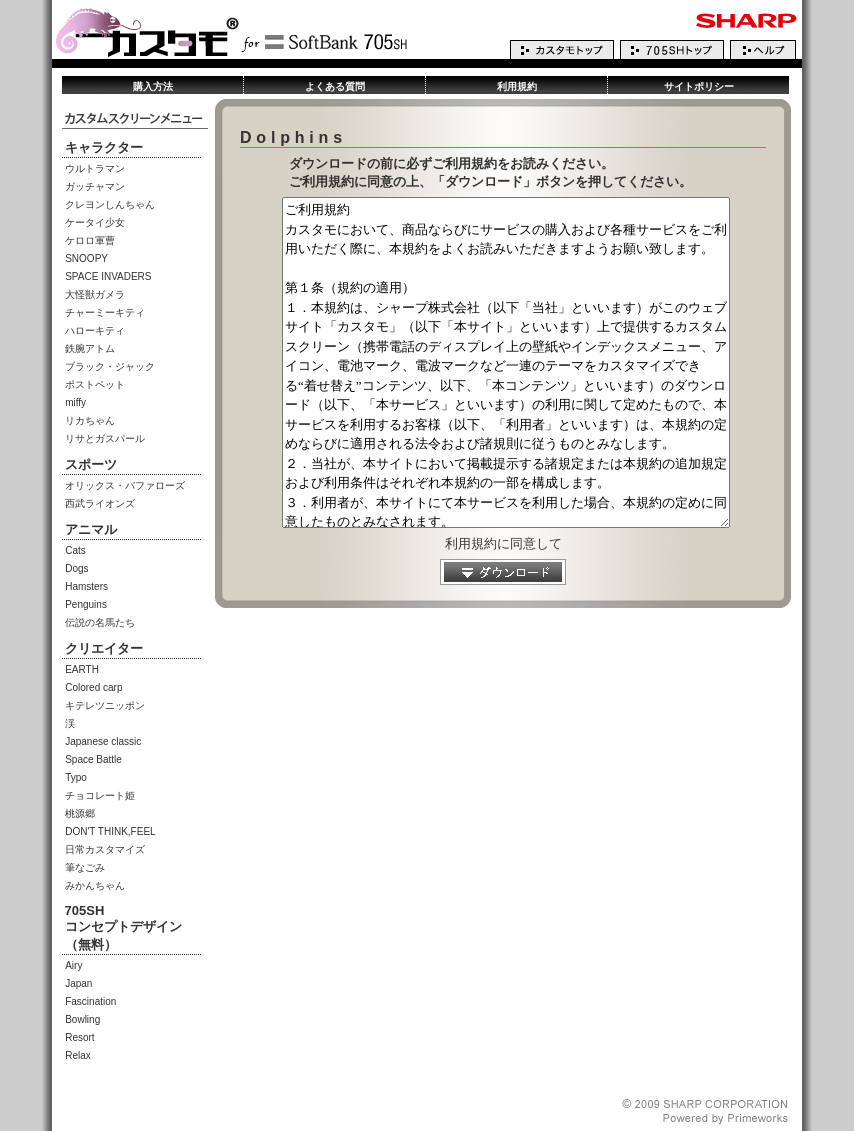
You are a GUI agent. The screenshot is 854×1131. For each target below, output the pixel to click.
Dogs (76, 568)
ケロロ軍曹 (90, 240)
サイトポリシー (699, 86)
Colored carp (93, 687)
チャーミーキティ (105, 312)
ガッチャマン (95, 186)
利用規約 (517, 86)
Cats (75, 550)
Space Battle (93, 759)
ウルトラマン (95, 168)
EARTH (82, 669)
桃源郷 (80, 813)
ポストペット (95, 384)
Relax (78, 1055)
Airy (73, 965)
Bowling (82, 1019)
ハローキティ (95, 330)
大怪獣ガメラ (95, 294)
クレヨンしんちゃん (110, 204)
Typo (76, 777)
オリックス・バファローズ (125, 485)
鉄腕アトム (90, 348)
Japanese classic (103, 741)
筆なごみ (85, 867)
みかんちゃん (95, 885)
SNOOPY (86, 258)
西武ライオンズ (100, 503)
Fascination (90, 1001)
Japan (78, 983)
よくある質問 (335, 86)
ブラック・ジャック (110, 366)
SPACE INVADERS (108, 276)
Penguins (86, 604)
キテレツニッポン (105, 705)
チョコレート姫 (100, 795)
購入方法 (153, 86)
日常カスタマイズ (105, 849)
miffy (75, 402)
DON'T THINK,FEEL (110, 831)
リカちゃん (90, 420)
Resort (79, 1037)
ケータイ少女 (95, 222)
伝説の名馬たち (100, 622)
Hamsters (86, 586)
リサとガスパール (105, 438)
